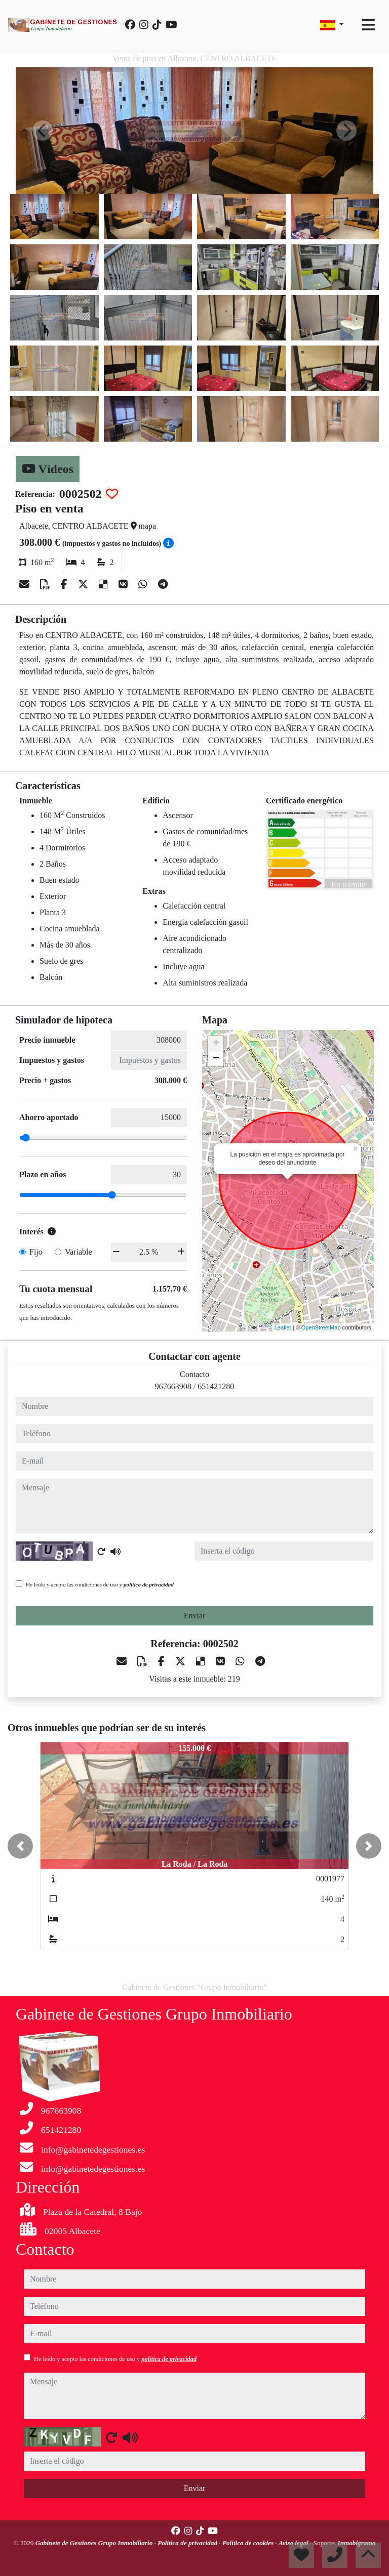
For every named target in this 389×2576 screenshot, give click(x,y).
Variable (78, 1252)
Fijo (36, 1252)
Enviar (195, 1615)
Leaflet (283, 1327)
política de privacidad (149, 1584)
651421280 (216, 1386)
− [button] (216, 1058)
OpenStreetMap (321, 1327)
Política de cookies (248, 2543)
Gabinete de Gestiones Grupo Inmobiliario (94, 2543)
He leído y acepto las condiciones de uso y (100, 1584)
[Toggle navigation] (368, 24)
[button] (20, 1846)
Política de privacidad (188, 2543)
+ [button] (216, 1043)
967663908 (173, 1386)
